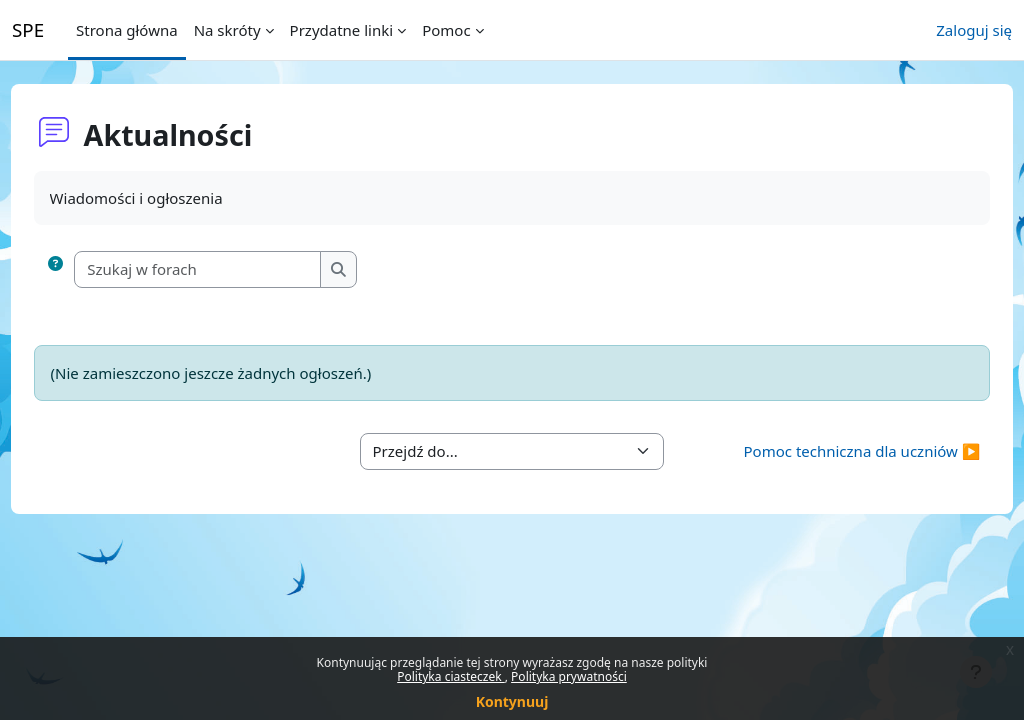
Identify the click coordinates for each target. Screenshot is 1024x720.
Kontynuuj (512, 701)
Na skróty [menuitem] (227, 30)
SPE (28, 29)
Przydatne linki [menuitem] (342, 30)
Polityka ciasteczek (451, 676)
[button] (93, 269)
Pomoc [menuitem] (446, 30)
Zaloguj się (974, 30)
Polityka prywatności (569, 676)
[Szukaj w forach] (236, 269)
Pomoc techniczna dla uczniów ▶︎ (824, 451)
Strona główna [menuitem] (127, 30)
